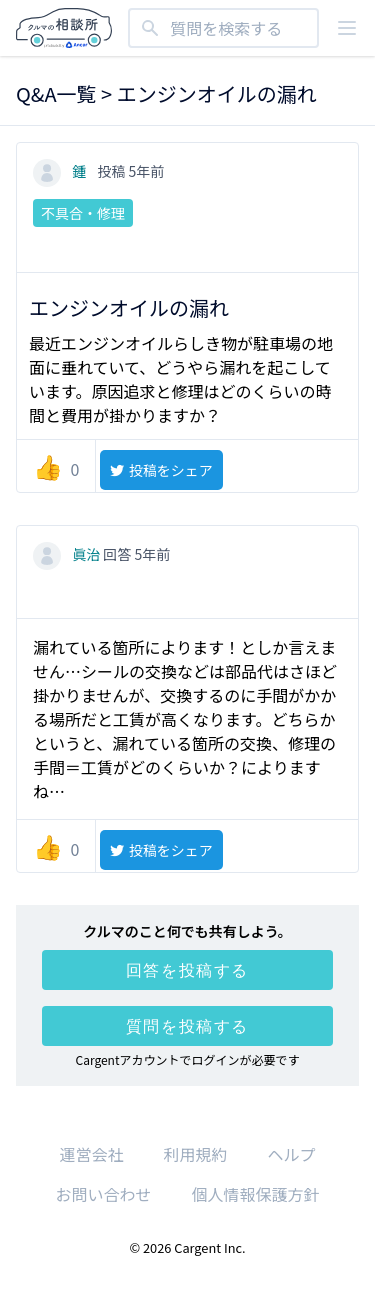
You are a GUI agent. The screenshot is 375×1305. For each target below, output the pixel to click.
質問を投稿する (187, 1026)
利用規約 (195, 1154)
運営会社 (91, 1154)
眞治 (68, 554)
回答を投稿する (187, 970)
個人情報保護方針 (256, 1194)
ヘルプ (292, 1154)
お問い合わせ (103, 1194)
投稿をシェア (160, 470)
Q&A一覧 (56, 93)
